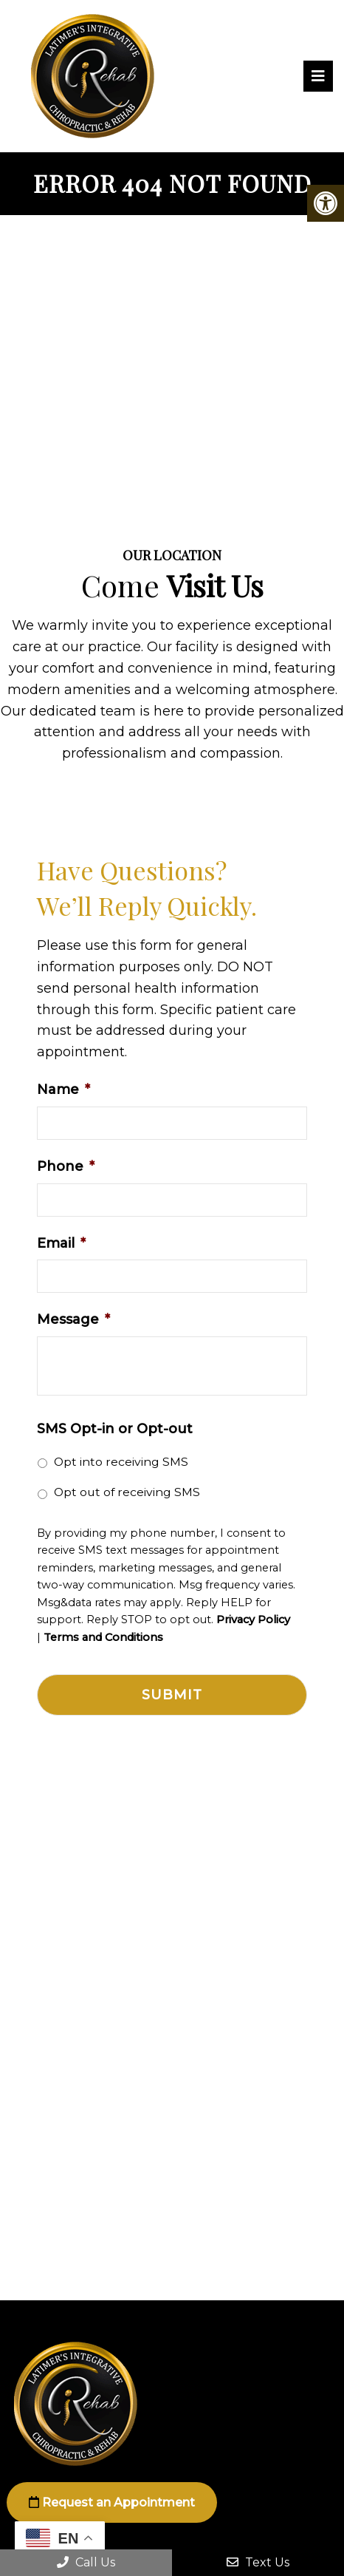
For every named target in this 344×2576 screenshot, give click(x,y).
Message (73, 1319)
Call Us (86, 2562)
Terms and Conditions (103, 1637)
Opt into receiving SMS (121, 1462)
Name (63, 1089)
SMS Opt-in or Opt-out (115, 1429)
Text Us (258, 2562)
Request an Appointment (112, 2502)
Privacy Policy (253, 1619)
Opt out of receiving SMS (127, 1492)
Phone (65, 1166)
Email (61, 1243)
